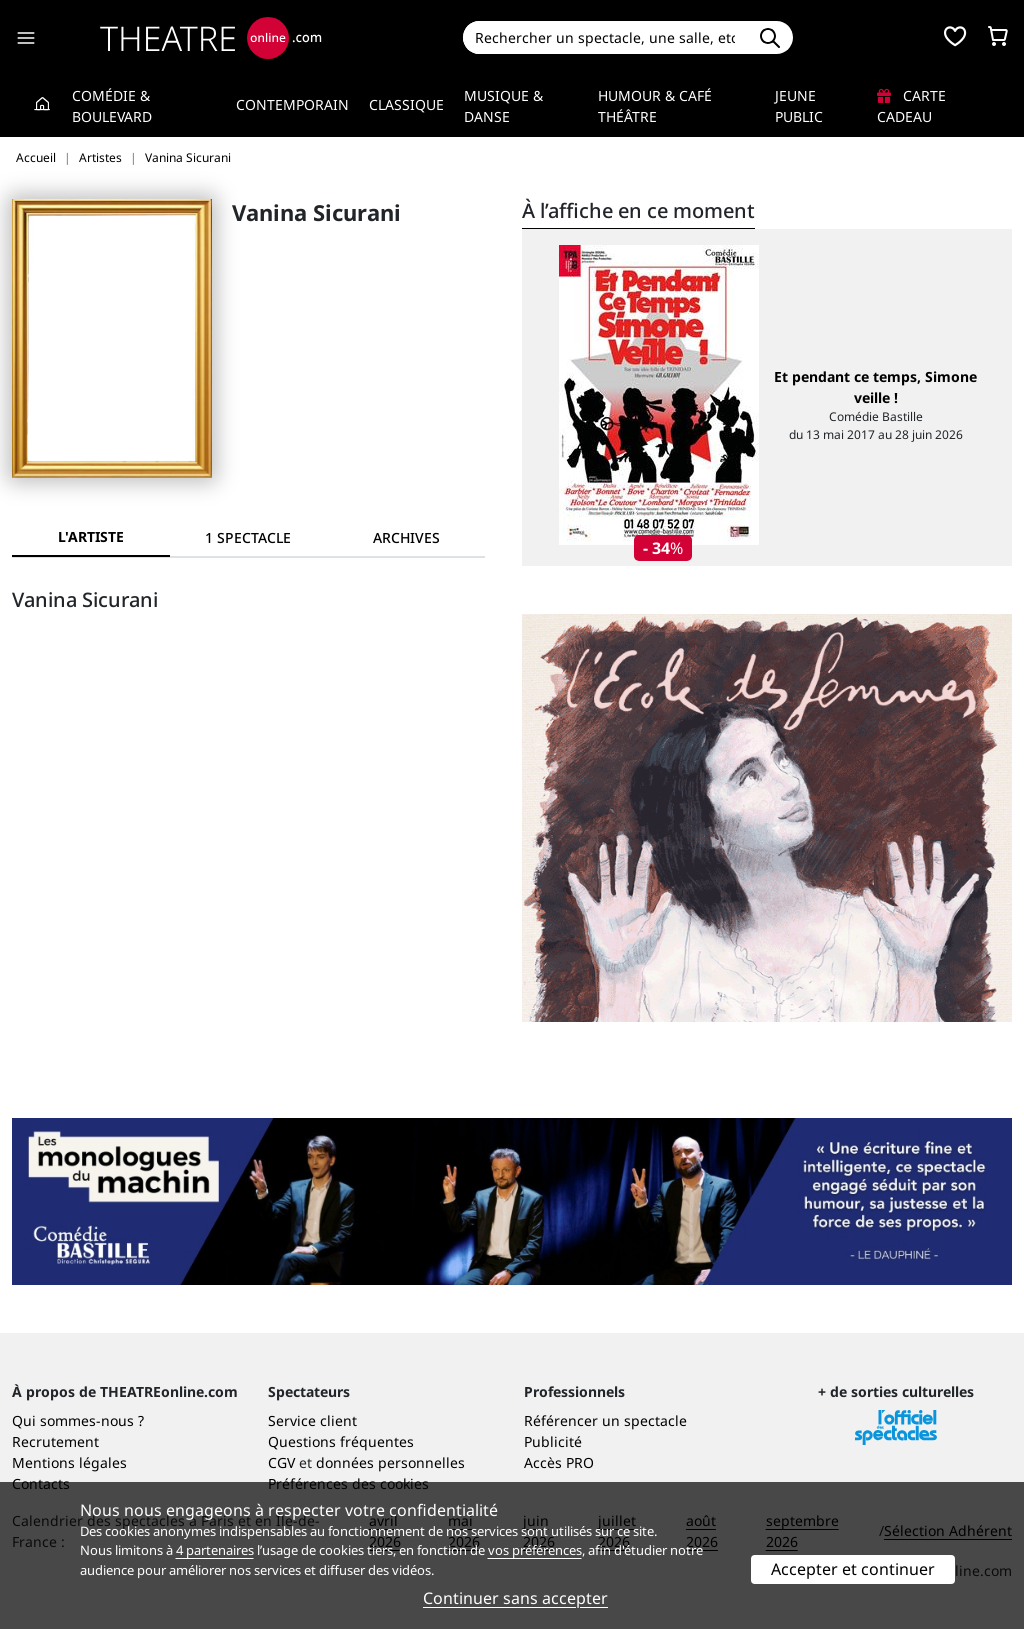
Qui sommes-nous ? (78, 1420)
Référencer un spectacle (605, 1420)
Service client (312, 1420)
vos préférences (535, 1550)
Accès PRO (559, 1462)
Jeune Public (799, 106)
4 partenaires (215, 1550)
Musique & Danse (503, 106)
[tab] (249, 537)
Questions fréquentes (341, 1441)
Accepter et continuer (853, 1569)
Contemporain (292, 104)
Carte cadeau (911, 106)
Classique (406, 104)
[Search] (605, 37)
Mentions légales (69, 1462)
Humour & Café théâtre (655, 106)
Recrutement (55, 1441)
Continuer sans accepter (515, 1598)
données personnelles (390, 1462)
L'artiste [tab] (91, 536)
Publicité (553, 1441)
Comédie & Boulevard (112, 106)
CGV (281, 1462)
